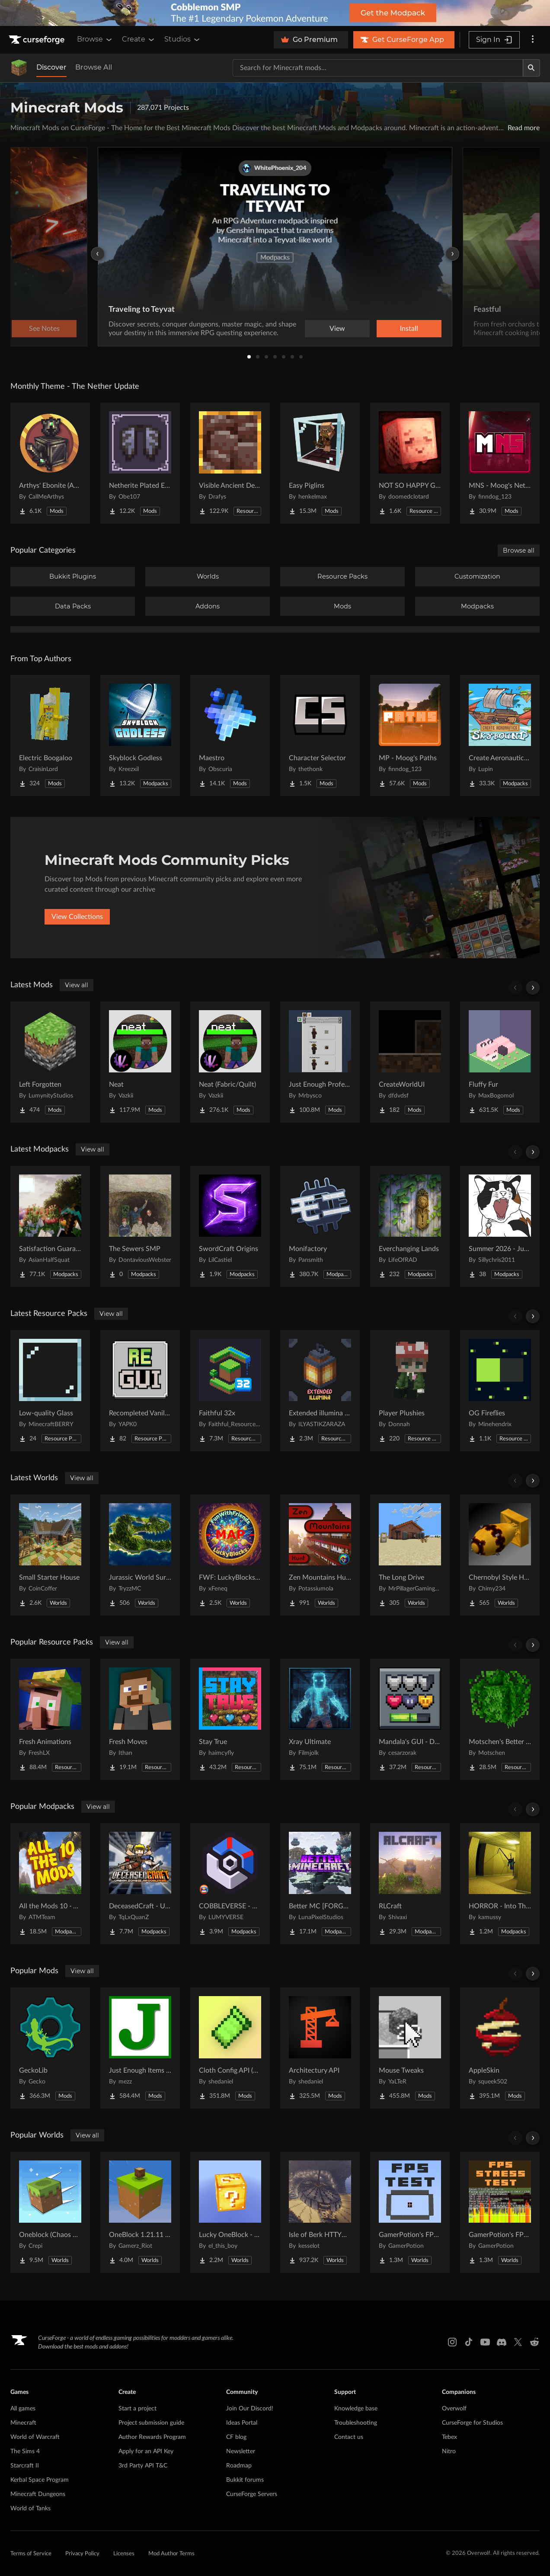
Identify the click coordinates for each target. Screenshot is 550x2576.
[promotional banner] (275, 13)
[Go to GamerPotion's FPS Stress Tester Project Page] (500, 2212)
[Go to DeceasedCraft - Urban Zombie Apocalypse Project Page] (140, 1883)
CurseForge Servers (251, 2494)
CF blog (236, 2437)
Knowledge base (355, 2409)
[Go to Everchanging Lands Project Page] (410, 1226)
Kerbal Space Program (39, 2480)
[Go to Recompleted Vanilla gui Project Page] (140, 1390)
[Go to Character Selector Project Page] (320, 735)
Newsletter (240, 2451)
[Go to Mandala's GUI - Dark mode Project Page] (410, 1719)
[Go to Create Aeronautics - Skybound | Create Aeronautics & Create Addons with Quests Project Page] (500, 735)
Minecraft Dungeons (37, 2494)
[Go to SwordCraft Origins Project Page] (230, 1226)
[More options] (532, 39)
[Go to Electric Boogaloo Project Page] (50, 735)
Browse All (93, 67)
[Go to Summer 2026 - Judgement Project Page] (500, 1226)
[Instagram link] (452, 2342)
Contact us (348, 2437)
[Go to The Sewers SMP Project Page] (140, 1226)
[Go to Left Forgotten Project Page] (50, 1062)
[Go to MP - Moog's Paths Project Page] (410, 735)
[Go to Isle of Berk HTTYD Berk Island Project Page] (320, 2212)
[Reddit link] (534, 2342)
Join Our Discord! (249, 2409)
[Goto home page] (38, 39)
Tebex (449, 2437)
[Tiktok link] (469, 2342)
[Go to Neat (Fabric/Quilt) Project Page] (230, 1062)
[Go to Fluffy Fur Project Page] (500, 1062)
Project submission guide (151, 2423)
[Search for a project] (378, 68)
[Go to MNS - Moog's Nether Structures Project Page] (500, 463)
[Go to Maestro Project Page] (230, 735)
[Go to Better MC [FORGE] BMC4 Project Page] (320, 1883)
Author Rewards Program (152, 2437)
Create (139, 39)
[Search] (531, 68)
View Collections (77, 916)
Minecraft (23, 2423)
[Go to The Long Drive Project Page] (410, 1555)
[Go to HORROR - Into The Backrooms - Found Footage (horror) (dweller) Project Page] (500, 1883)
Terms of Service (30, 2554)
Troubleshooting (355, 2423)
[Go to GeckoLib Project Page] (50, 2048)
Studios (182, 39)
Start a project (137, 2409)
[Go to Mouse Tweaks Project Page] (410, 2048)
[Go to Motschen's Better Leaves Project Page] (500, 1719)
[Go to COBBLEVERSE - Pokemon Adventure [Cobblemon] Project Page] (230, 1883)
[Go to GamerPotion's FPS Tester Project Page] (410, 2212)
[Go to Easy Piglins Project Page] (320, 463)
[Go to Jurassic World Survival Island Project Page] (140, 1555)
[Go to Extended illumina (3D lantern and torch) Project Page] (320, 1390)
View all (76, 985)
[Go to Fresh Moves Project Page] (140, 1719)
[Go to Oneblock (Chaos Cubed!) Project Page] (50, 2212)
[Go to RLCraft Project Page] (410, 1883)
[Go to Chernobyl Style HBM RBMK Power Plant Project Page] (500, 1555)
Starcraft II (24, 2466)
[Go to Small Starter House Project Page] (50, 1555)
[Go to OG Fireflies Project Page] (500, 1390)
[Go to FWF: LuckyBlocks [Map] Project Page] (230, 1555)
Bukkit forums (245, 2480)
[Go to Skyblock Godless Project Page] (140, 735)
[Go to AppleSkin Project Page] (500, 2048)
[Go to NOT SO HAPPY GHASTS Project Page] (410, 463)
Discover (51, 67)
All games (22, 2409)
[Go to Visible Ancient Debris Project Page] (230, 463)
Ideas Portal (241, 2423)
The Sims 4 (25, 2451)
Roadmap (239, 2466)
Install (409, 328)
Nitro (449, 2451)
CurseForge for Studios (472, 2423)
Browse (95, 39)
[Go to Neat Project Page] (140, 1062)
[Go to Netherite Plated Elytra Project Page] (140, 463)
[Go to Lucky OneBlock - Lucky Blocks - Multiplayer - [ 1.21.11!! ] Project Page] (230, 2212)
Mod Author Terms (171, 2554)
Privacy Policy (82, 2554)
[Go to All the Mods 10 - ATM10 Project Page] (50, 1883)
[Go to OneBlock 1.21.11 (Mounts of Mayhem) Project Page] (140, 2212)
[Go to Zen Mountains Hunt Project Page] (320, 1555)
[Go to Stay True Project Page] (230, 1719)
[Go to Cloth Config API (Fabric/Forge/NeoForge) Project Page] (230, 2048)
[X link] (518, 2342)
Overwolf (454, 2409)
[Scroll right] (533, 988)
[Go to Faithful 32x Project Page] (230, 1390)
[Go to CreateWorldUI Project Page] (410, 1062)
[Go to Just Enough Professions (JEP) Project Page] (320, 1062)
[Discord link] (501, 2342)
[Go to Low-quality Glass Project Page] (50, 1390)
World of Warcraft (35, 2437)
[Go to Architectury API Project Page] (320, 2048)
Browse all (518, 550)
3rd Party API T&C (142, 2466)
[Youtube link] (485, 2342)
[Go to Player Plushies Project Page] (410, 1390)
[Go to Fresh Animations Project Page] (50, 1719)
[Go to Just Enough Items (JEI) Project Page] (140, 2048)
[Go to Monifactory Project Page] (320, 1226)
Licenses (123, 2554)
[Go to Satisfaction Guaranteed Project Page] (50, 1226)
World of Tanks (30, 2509)
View (337, 328)
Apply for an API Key (145, 2451)
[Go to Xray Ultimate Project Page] (320, 1719)
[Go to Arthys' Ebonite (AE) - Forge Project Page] (50, 463)
